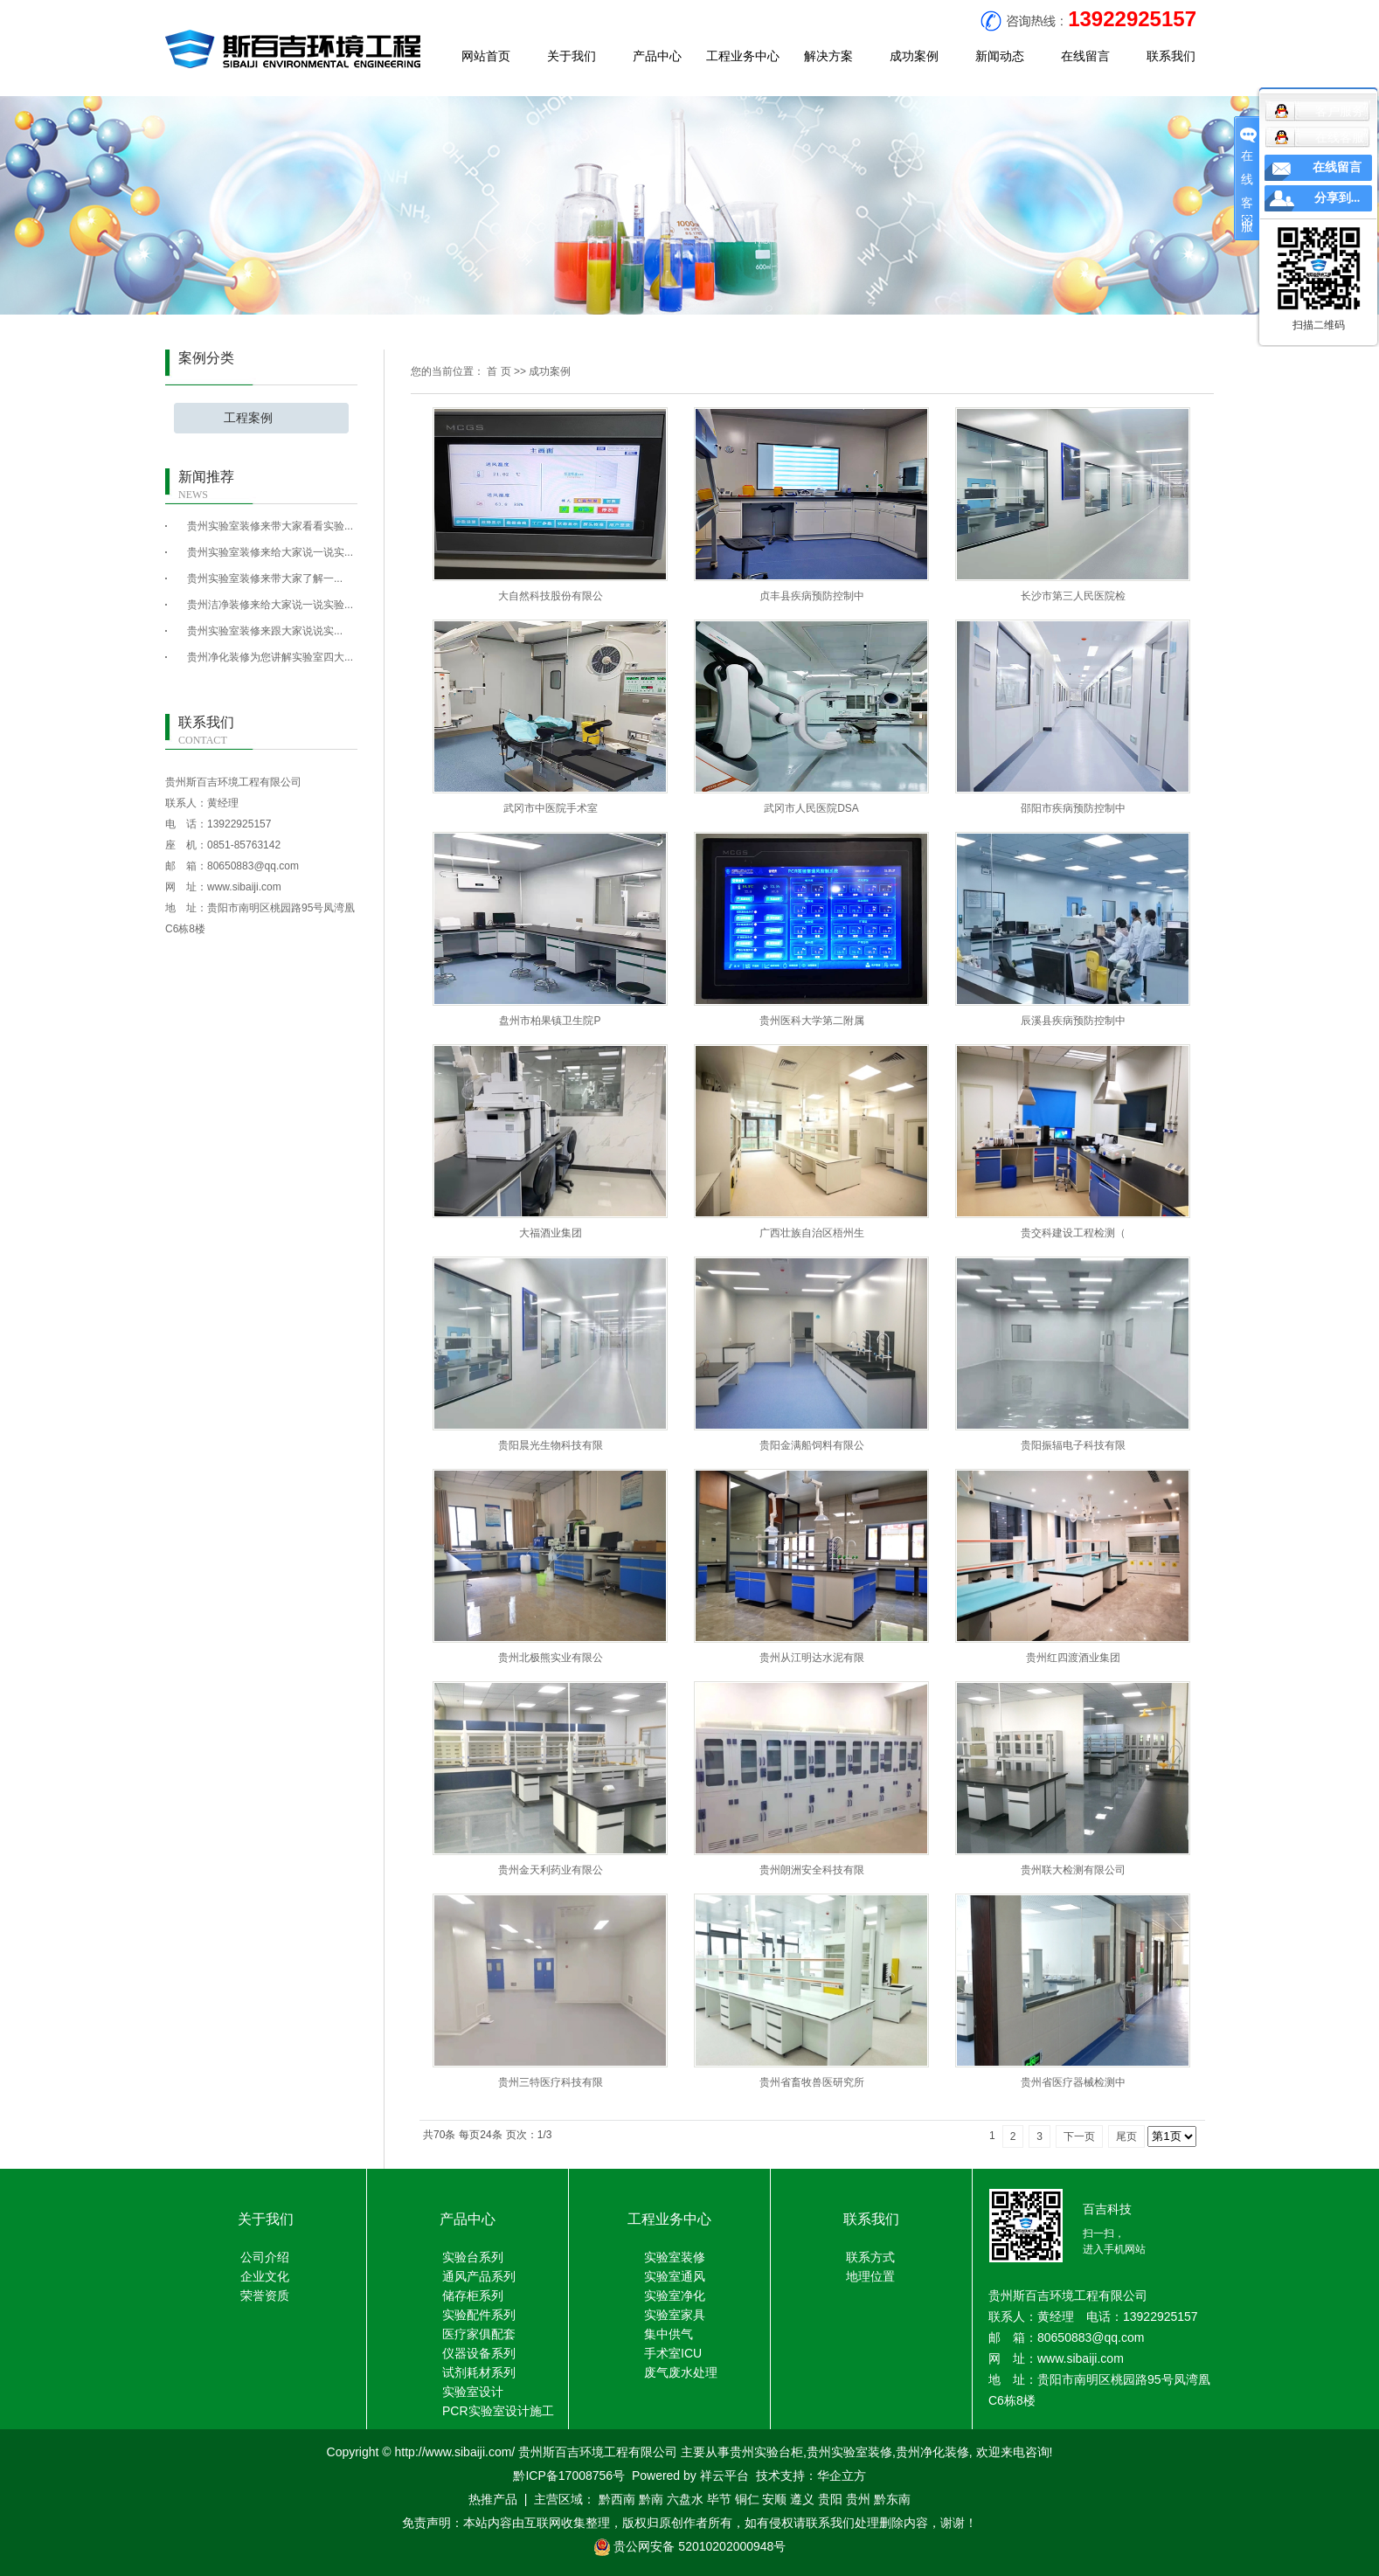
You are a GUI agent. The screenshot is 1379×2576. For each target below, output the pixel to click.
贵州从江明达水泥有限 (811, 1658)
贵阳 (830, 2499)
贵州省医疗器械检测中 (1073, 2082)
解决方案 (828, 56)
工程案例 (248, 418)
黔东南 (892, 2499)
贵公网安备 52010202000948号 (690, 2546)
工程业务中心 (743, 56)
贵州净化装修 (932, 2452)
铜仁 (747, 2499)
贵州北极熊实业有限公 (550, 1658)
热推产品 (492, 2499)
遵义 (802, 2499)
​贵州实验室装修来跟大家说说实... (265, 631)
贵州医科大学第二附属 (811, 1020)
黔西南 (617, 2499)
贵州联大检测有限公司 (1073, 1870)
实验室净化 (674, 2295)
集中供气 (668, 2334)
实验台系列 (472, 2257)
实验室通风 (674, 2276)
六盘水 (685, 2499)
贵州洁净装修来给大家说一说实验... (270, 605)
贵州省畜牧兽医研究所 (811, 2082)
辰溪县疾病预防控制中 (1073, 1020)
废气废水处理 (680, 2372)
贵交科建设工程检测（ (1073, 1233)
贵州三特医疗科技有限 (550, 2082)
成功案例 (914, 56)
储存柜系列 (472, 2295)
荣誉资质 (264, 2295)
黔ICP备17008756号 (569, 2476)
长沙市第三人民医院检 (1073, 596)
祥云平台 (724, 2476)
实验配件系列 (479, 2315)
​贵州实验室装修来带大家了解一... (265, 578)
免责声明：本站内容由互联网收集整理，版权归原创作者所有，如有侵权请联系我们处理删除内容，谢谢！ (689, 2523)
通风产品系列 (479, 2276)
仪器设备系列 (479, 2353)
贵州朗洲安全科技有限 (811, 1870)
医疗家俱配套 (479, 2334)
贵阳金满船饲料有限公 (811, 1445)
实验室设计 (472, 2392)
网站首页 (485, 56)
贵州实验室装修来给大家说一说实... (270, 552)
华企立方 (841, 2476)
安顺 (774, 2499)
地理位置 (870, 2276)
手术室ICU (673, 2353)
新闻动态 (999, 56)
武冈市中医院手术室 (550, 808)
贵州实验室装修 (849, 2452)
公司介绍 (264, 2257)
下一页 (1079, 2136)
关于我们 (571, 56)
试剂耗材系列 (479, 2372)
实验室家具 (674, 2315)
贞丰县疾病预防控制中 (811, 596)
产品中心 (657, 56)
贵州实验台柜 (766, 2452)
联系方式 (870, 2257)
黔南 (651, 2499)
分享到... (1337, 197)
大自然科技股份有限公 (550, 596)
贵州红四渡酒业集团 (1073, 1658)
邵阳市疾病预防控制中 (1073, 808)
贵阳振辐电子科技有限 (1073, 1445)
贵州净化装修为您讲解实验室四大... (270, 657)
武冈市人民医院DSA (811, 808)
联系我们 (1171, 56)
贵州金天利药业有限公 (550, 1870)
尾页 (1126, 2136)
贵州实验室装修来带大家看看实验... (270, 526)
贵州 (858, 2499)
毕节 (719, 2499)
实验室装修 (674, 2257)
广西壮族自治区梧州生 (811, 1233)
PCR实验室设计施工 (498, 2411)
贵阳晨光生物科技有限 (550, 1445)
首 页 (498, 371)
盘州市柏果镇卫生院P (549, 1020)
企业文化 (264, 2276)
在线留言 (1085, 56)
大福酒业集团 (550, 1233)
